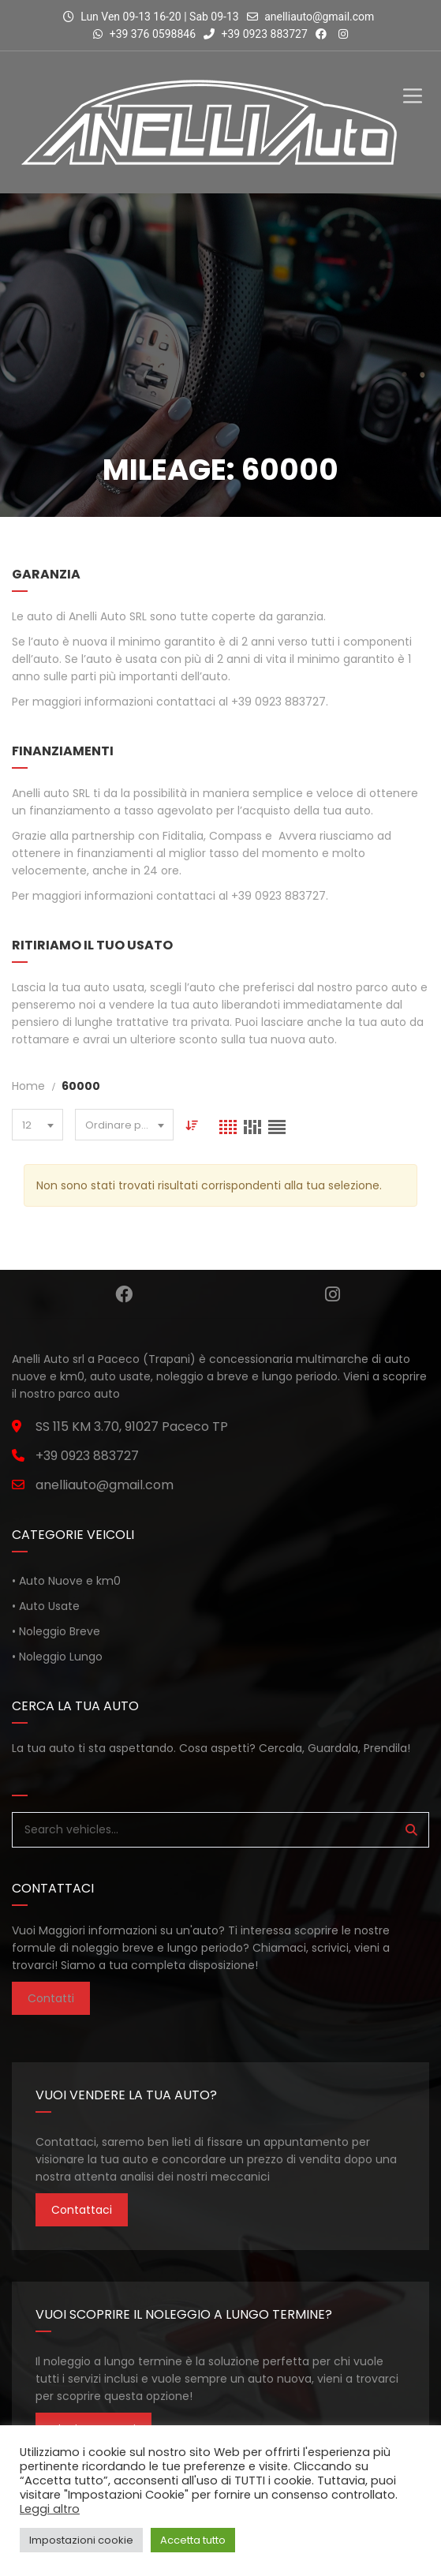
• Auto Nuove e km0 (66, 1581)
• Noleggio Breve (56, 1631)
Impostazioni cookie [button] (81, 2540)
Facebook (124, 1294)
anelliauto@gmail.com (319, 16)
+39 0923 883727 (256, 34)
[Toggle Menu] (412, 82)
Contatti (51, 1998)
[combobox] (37, 1124)
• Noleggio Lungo (57, 1656)
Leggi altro (50, 2509)
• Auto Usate (46, 1606)
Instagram (332, 1294)
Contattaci (81, 2210)
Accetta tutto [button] (193, 2540)
